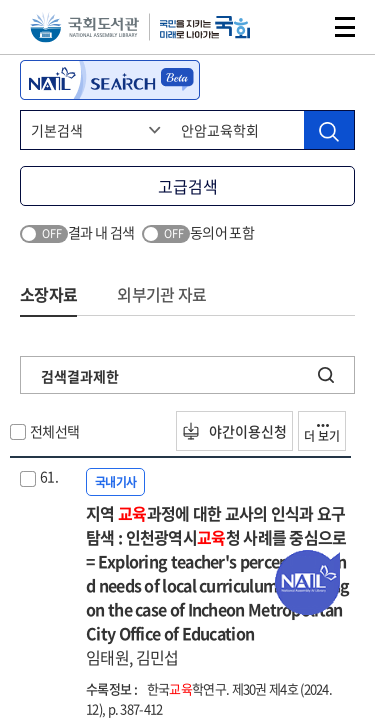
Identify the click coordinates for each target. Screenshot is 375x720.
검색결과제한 (80, 376)
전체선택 (54, 431)
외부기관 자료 (161, 294)
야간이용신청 (234, 431)
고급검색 (188, 186)
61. (49, 476)
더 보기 (322, 434)
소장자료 (48, 294)
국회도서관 (84, 27)
